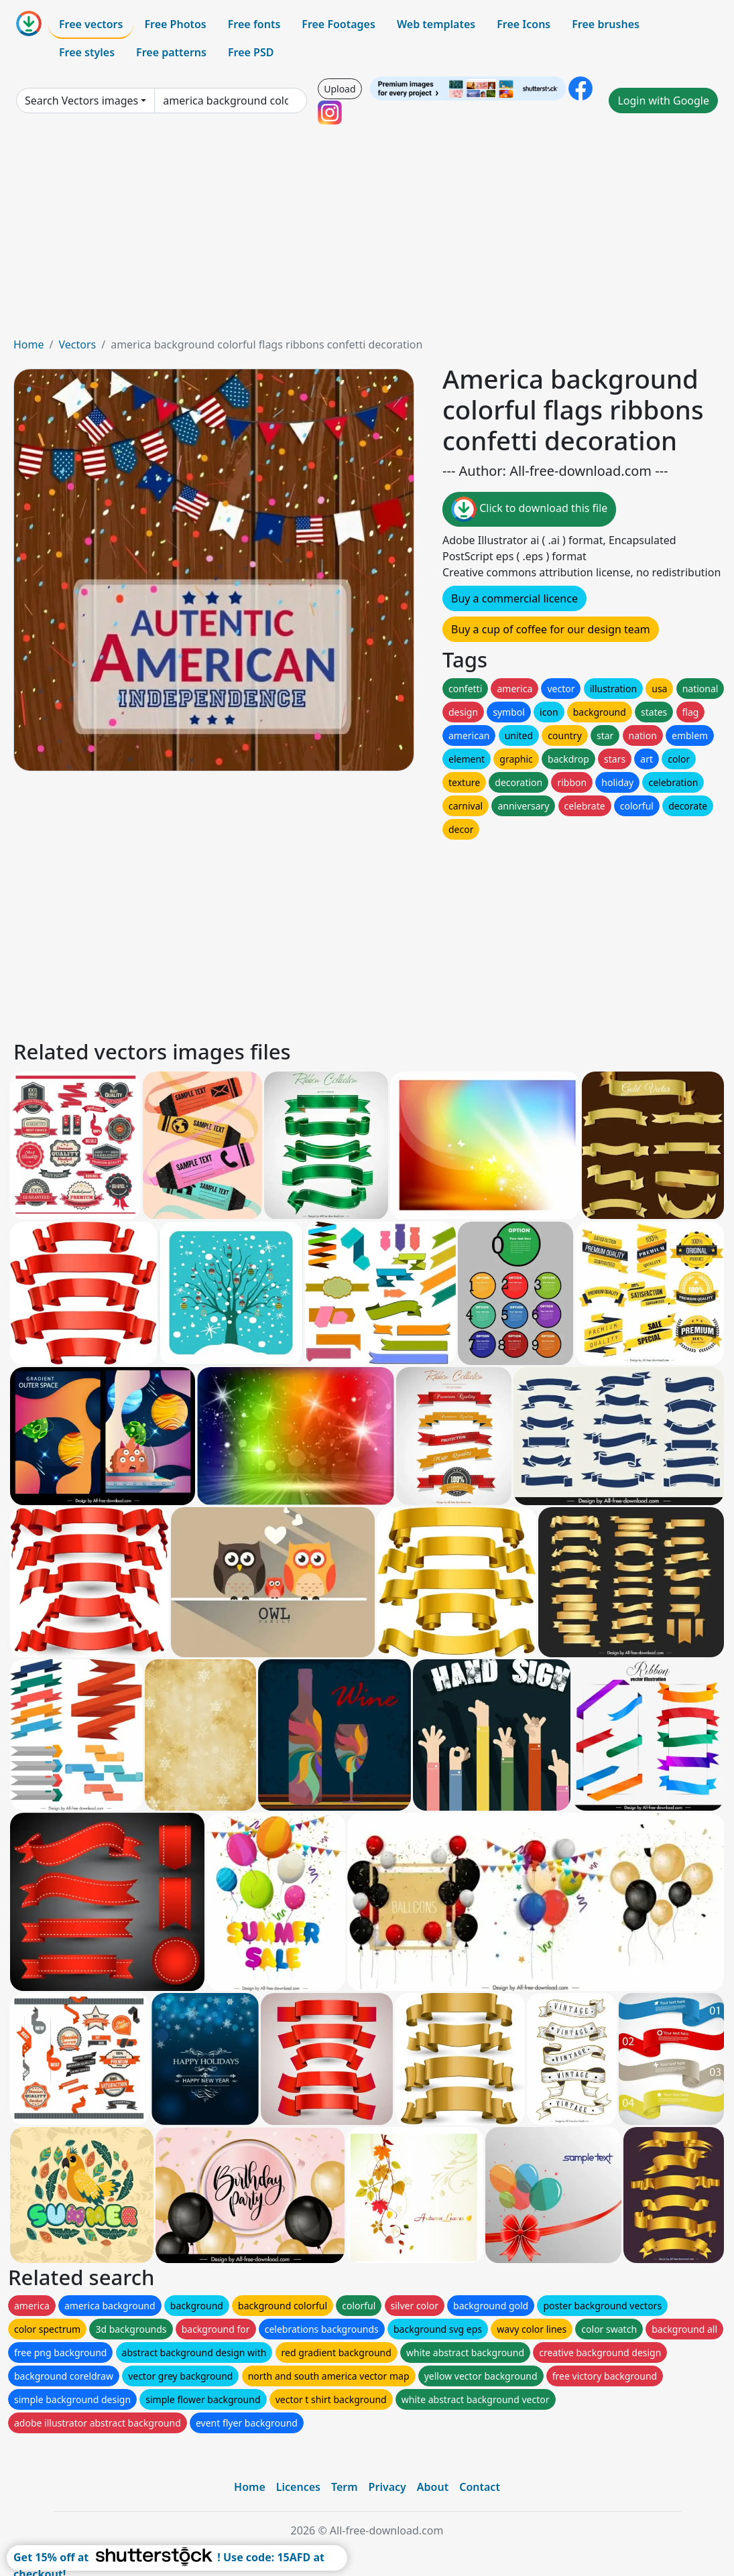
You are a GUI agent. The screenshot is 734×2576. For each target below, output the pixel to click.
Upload (339, 88)
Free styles (87, 52)
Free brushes (605, 24)
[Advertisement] (367, 236)
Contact (479, 2487)
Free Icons (523, 24)
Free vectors (91, 24)
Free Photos (175, 24)
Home (28, 344)
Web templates (436, 24)
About (432, 2487)
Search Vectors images (81, 100)
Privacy (387, 2487)
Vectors (77, 344)
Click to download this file (529, 509)
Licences (298, 2487)
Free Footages (338, 24)
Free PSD (250, 52)
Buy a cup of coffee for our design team (550, 629)
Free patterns (171, 52)
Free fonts (254, 24)
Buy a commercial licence (514, 598)
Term (344, 2487)
